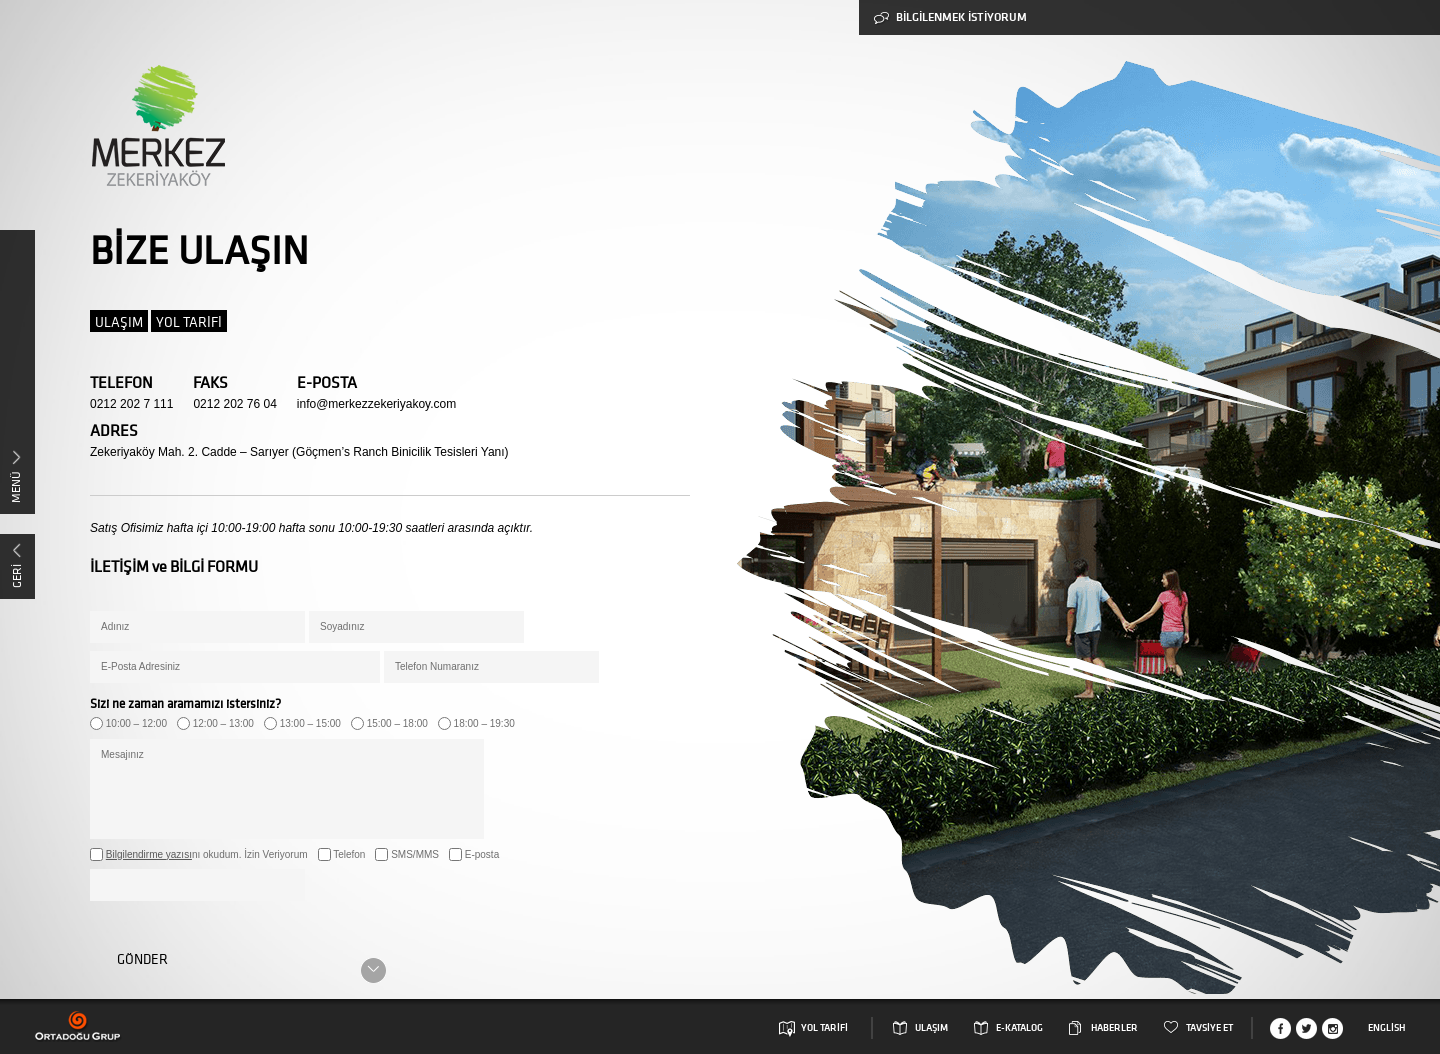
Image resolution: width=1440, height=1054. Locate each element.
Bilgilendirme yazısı (149, 854)
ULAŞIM (119, 322)
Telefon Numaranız (437, 666)
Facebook (1280, 1028)
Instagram (1332, 1028)
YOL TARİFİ (189, 322)
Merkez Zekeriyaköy (157, 125)
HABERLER (1114, 1028)
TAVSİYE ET (1209, 1028)
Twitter (1306, 1028)
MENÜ (15, 487)
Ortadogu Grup (78, 1026)
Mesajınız (122, 754)
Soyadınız (342, 626)
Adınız (115, 626)
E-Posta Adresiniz (140, 666)
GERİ (16, 576)
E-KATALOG (1019, 1028)
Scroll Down (373, 970)
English (1386, 1028)
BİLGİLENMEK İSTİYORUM (950, 17)
